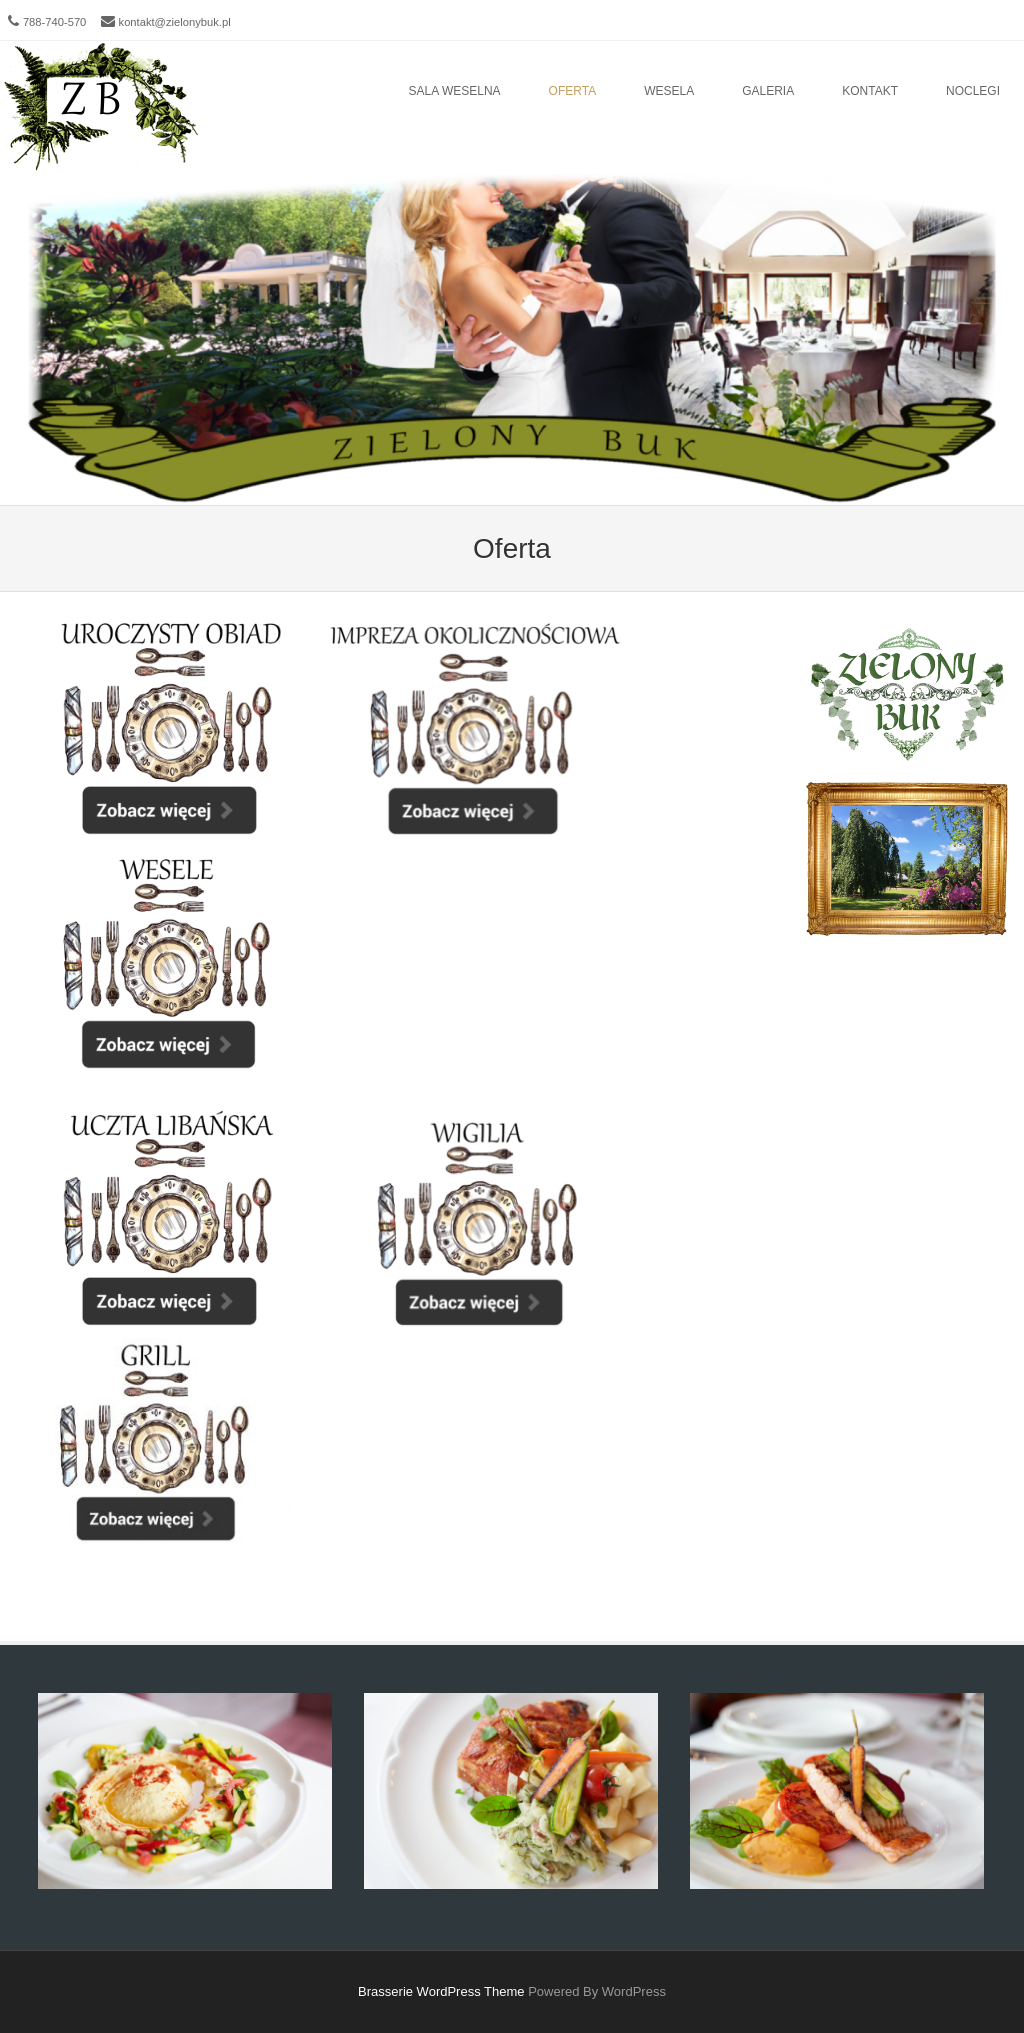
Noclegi (973, 91)
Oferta (573, 91)
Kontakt (870, 91)
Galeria (768, 91)
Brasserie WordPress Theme (441, 1991)
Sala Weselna (455, 91)
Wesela (669, 91)
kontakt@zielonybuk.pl (175, 22)
